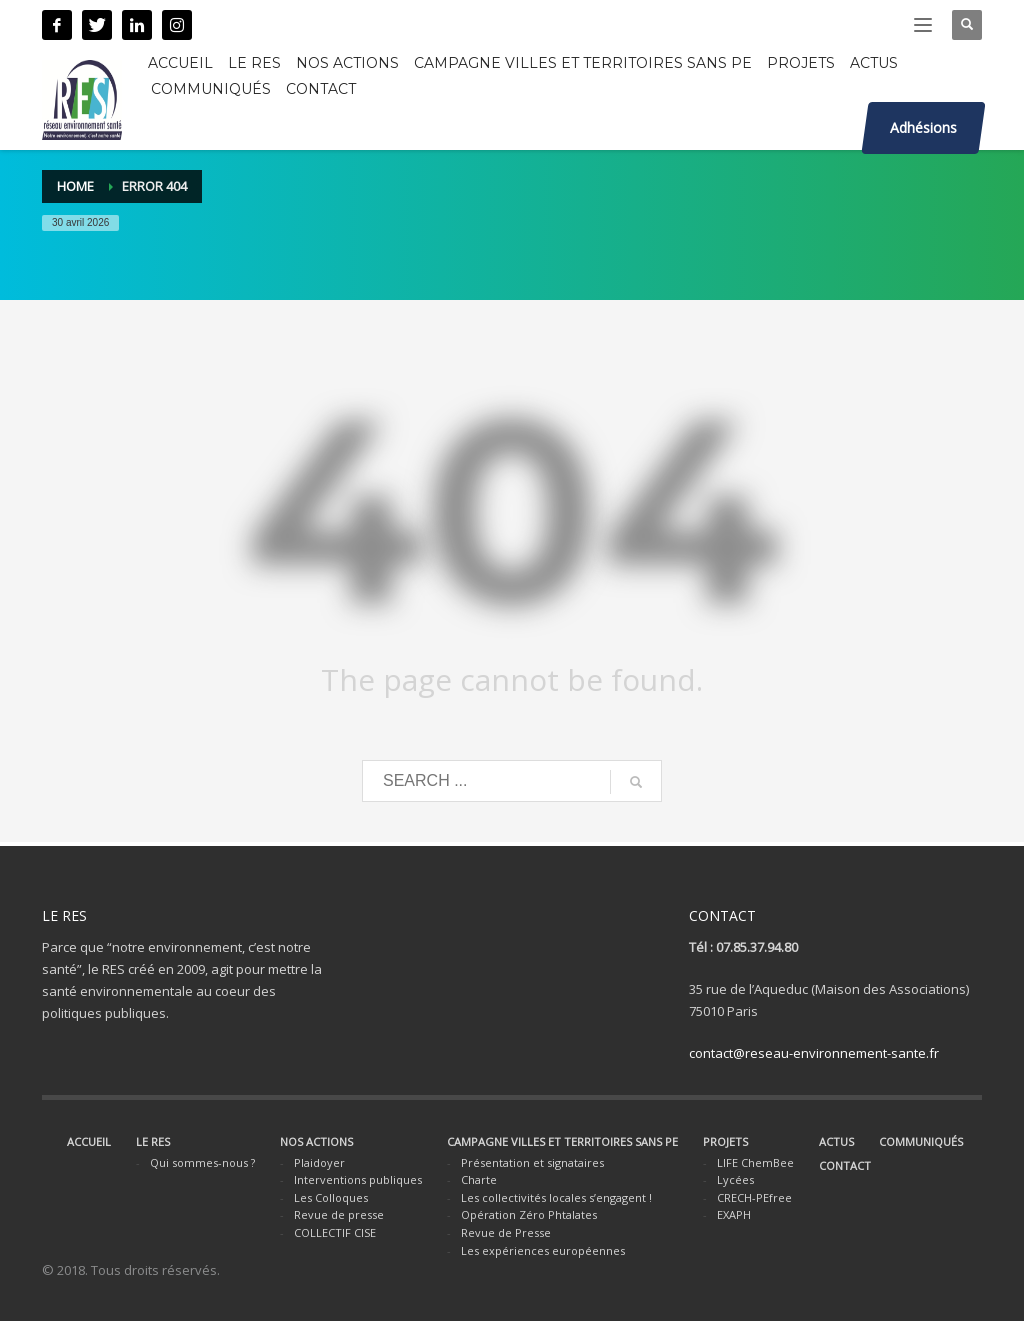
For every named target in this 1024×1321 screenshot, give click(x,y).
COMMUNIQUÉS (921, 1141)
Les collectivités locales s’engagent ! (556, 1197)
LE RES (153, 1141)
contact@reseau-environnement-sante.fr (814, 1053)
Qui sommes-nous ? (202, 1162)
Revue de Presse (506, 1232)
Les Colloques (331, 1197)
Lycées (735, 1179)
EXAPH (734, 1214)
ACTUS (836, 1141)
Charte (479, 1179)
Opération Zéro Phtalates (529, 1214)
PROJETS (725, 1141)
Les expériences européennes (543, 1250)
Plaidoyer (319, 1162)
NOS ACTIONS (316, 1141)
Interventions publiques (358, 1179)
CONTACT (845, 1165)
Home (75, 186)
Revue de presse (339, 1214)
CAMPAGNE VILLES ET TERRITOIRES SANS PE (562, 1141)
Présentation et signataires (532, 1162)
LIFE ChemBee (755, 1162)
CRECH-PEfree (754, 1197)
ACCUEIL (89, 1141)
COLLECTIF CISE (335, 1232)
